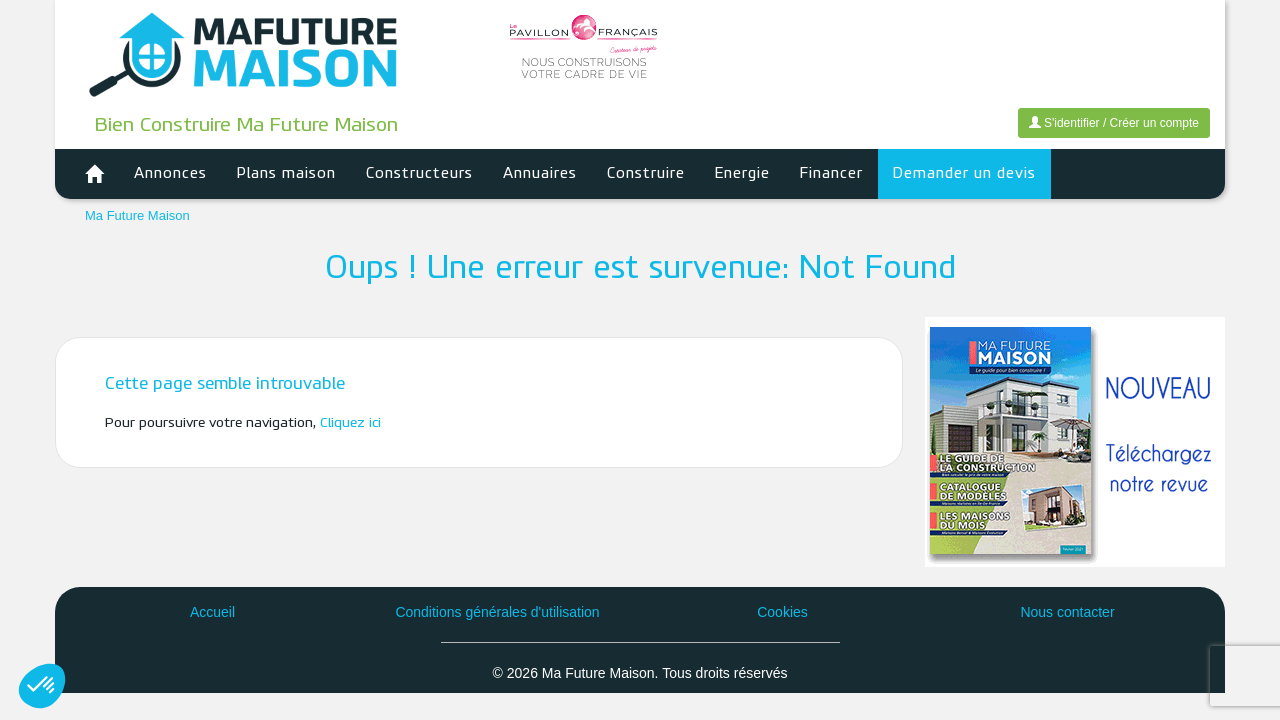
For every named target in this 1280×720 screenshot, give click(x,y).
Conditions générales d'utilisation (497, 612)
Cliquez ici (350, 423)
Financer (831, 174)
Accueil (212, 612)
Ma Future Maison (137, 215)
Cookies (782, 612)
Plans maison (286, 174)
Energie (742, 174)
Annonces (170, 174)
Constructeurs (419, 174)
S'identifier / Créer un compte (1114, 123)
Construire (646, 174)
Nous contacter (1067, 612)
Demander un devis (964, 174)
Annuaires (540, 174)
